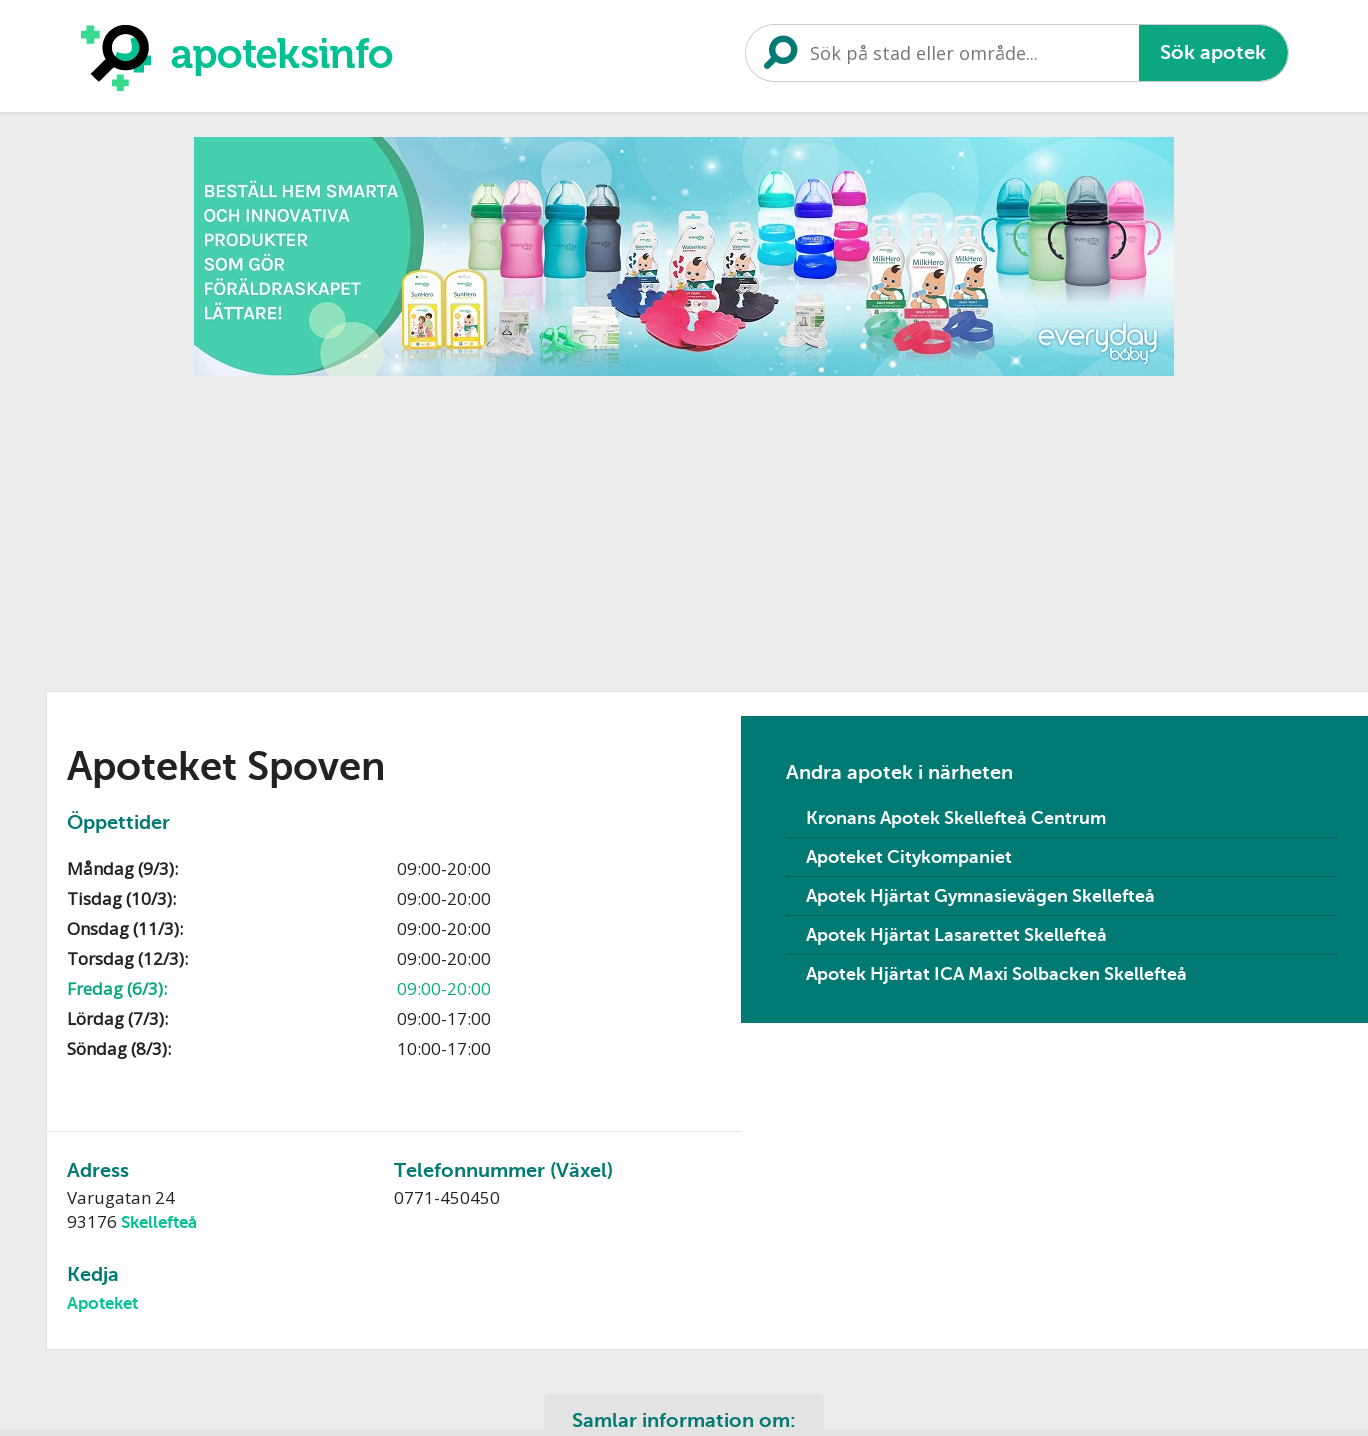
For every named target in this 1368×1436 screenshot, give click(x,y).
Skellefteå (159, 1222)
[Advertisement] (525, 527)
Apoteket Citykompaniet (909, 857)
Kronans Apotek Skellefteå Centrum (956, 818)
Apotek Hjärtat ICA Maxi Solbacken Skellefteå (996, 974)
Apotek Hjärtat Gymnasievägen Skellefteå (980, 896)
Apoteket (102, 1303)
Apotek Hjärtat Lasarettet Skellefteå (956, 935)
